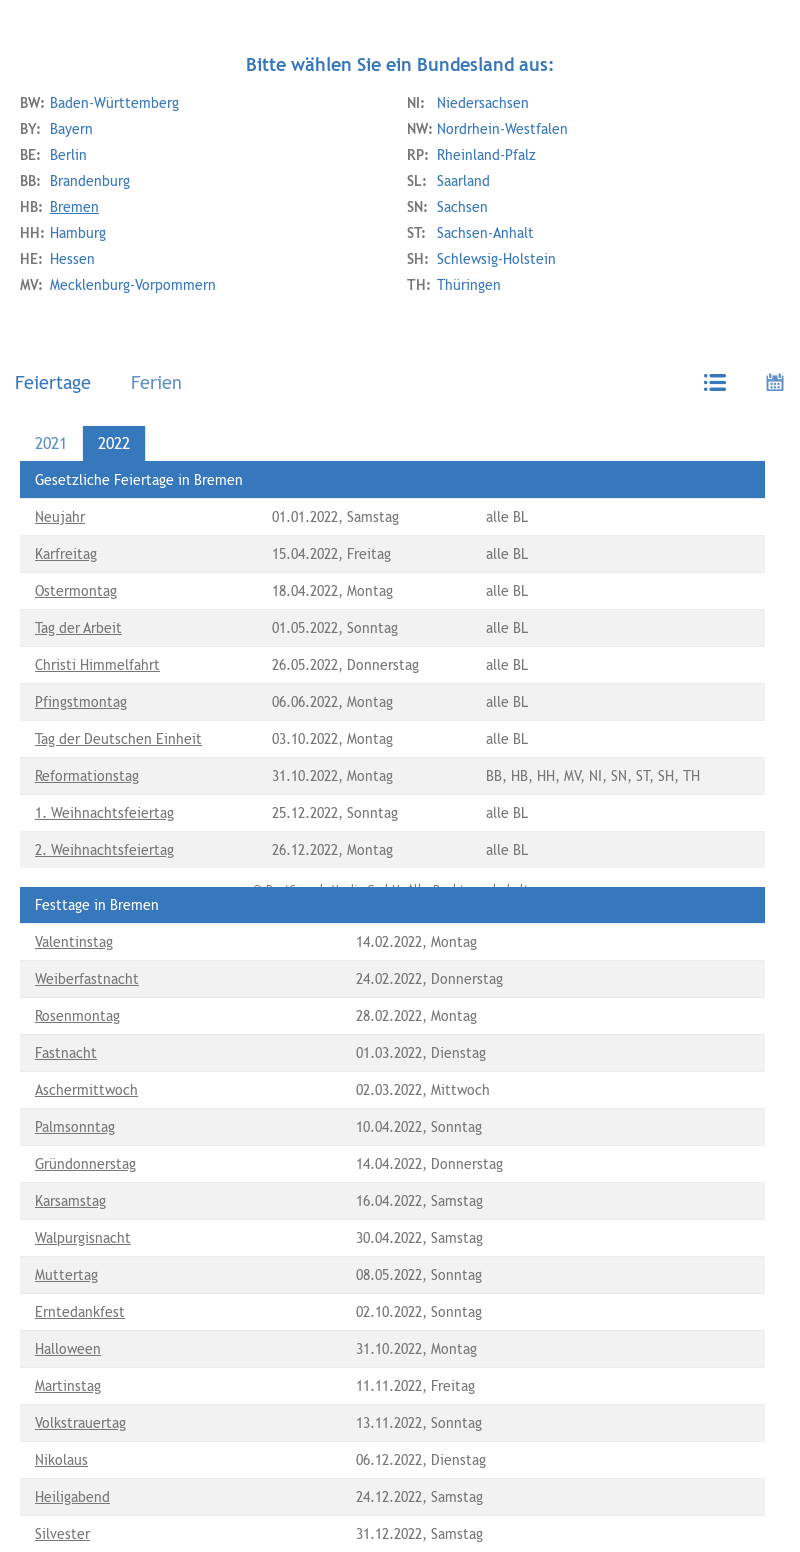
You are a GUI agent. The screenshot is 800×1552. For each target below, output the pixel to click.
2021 (51, 443)
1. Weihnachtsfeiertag (104, 813)
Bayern (56, 129)
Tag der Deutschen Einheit (118, 739)
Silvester (62, 1534)
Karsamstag (70, 1201)
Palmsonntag (75, 1127)
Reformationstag (87, 776)
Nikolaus (61, 1460)
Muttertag (66, 1275)
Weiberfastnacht (87, 979)
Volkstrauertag (80, 1423)
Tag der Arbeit (78, 628)
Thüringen (454, 285)
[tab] (58, 382)
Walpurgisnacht (83, 1238)
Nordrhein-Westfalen (487, 129)
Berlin (53, 155)
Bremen (59, 207)
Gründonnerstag (85, 1164)
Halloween (68, 1349)
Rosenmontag (77, 1016)
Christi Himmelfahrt (97, 665)
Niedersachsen (468, 103)
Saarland (448, 181)
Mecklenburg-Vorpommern (118, 285)
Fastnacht (66, 1053)
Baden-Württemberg (99, 103)
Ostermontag (76, 591)
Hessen (57, 259)
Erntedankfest (80, 1312)
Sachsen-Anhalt (470, 233)
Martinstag (68, 1386)
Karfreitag (66, 554)
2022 (114, 443)
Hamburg (63, 233)
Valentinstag (74, 942)
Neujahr (60, 517)
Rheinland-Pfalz (471, 155)
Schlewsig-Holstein (481, 259)
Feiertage (53, 382)
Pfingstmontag (81, 702)
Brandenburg (75, 181)
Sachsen (447, 207)
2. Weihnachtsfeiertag (104, 850)
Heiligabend (72, 1497)
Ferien (156, 382)
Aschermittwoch (86, 1090)
